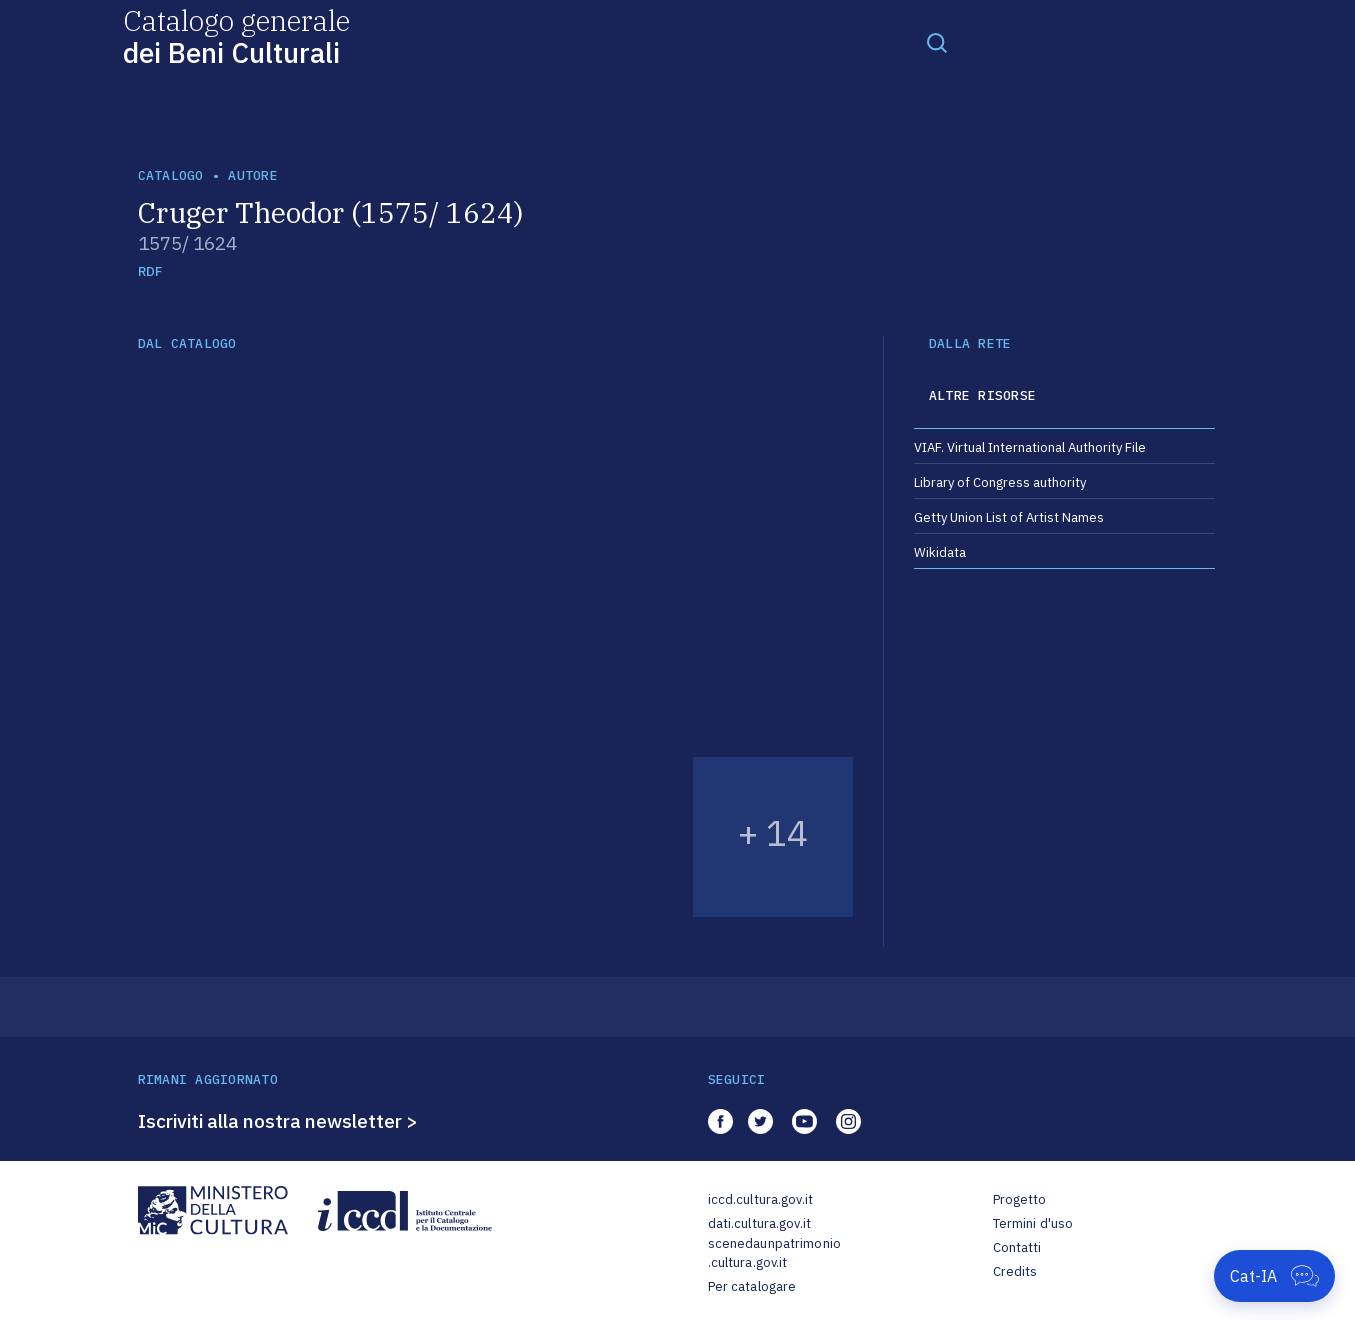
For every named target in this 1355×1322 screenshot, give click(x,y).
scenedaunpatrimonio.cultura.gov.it (774, 1253)
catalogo (171, 175)
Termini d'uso (1033, 1223)
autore (253, 175)
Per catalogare (752, 1286)
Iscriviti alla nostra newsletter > (278, 1121)
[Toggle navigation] (937, 42)
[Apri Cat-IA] (1274, 1276)
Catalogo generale (236, 35)
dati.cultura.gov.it (759, 1223)
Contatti (1017, 1247)
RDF (150, 271)
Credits (1015, 1271)
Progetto (1020, 1199)
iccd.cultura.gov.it (760, 1199)
